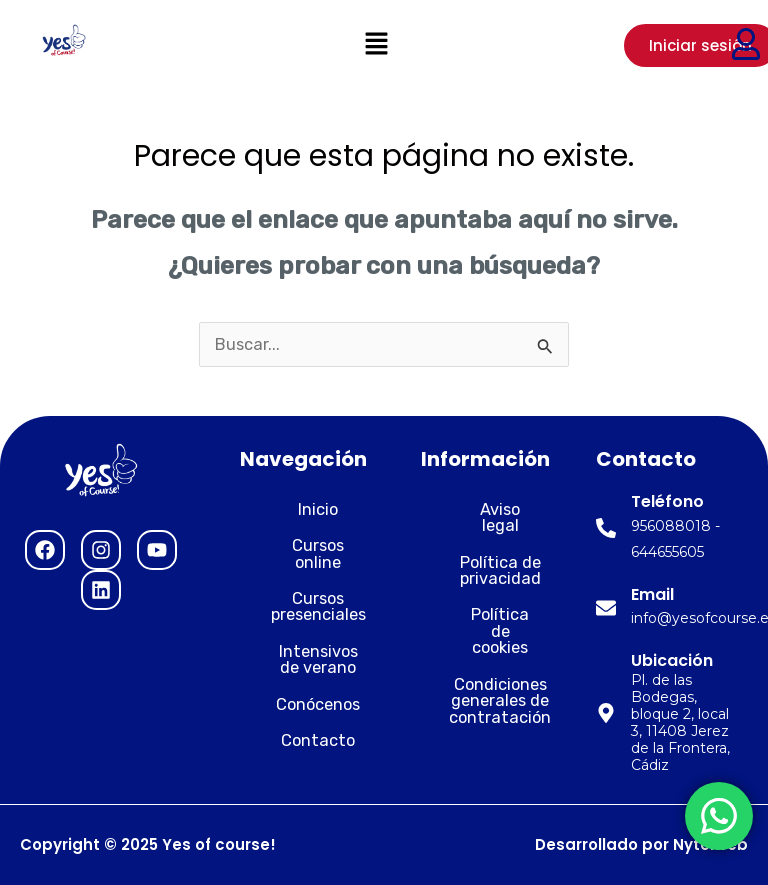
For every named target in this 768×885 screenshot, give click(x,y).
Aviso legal (485, 509)
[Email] (606, 608)
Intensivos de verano (303, 642)
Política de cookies (485, 606)
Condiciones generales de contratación (485, 668)
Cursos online (303, 545)
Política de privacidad (485, 553)
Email (652, 594)
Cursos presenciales (303, 590)
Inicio (303, 509)
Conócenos (303, 687)
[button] (376, 45)
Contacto (303, 724)
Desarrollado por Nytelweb (641, 844)
